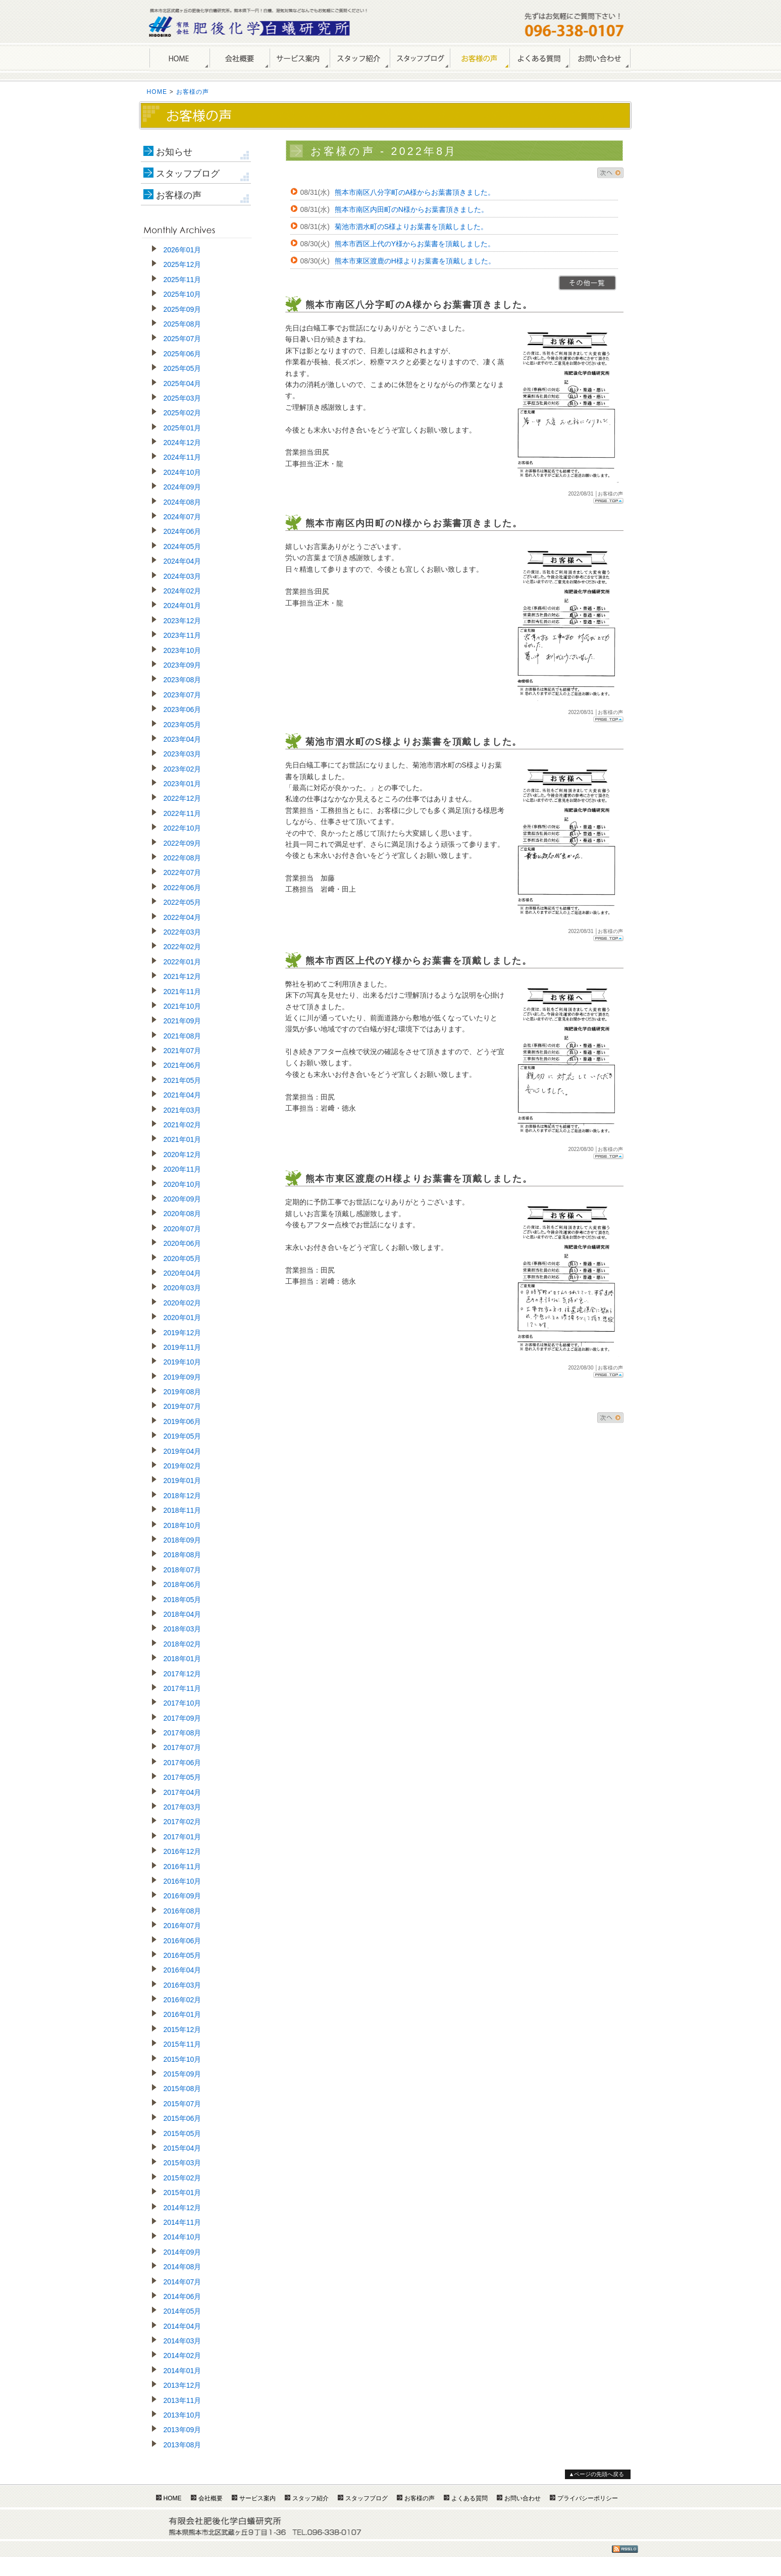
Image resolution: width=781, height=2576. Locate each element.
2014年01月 (182, 2371)
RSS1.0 (625, 2549)
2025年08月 (182, 324)
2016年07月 (182, 1926)
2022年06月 (182, 888)
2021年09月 (182, 1021)
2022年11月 (182, 813)
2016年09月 (182, 1896)
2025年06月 (182, 354)
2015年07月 (182, 2104)
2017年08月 (182, 1733)
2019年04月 (182, 1451)
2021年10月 (182, 1006)
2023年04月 (182, 739)
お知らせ (174, 152)
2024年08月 (182, 502)
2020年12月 (182, 1154)
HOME (179, 58)
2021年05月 (182, 1080)
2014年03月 (182, 2341)
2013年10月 (182, 2415)
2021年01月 (182, 1139)
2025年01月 (182, 428)
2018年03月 (182, 1629)
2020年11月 (182, 1169)
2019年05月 (182, 1436)
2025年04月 (182, 383)
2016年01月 (182, 2014)
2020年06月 (182, 1243)
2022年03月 (182, 932)
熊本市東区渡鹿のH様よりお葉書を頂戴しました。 (415, 261)
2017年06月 (182, 1763)
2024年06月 (182, 531)
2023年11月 (182, 635)
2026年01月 (182, 250)
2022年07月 (182, 872)
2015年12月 (182, 2029)
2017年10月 (182, 1703)
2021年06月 (182, 1065)
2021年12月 (182, 976)
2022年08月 (182, 858)
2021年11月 (182, 992)
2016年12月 (182, 1851)
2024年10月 (182, 472)
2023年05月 (182, 725)
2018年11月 (182, 1510)
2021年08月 (182, 1036)
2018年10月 (182, 1525)
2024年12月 (182, 443)
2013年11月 (182, 2400)
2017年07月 (182, 1747)
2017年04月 (182, 1792)
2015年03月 (182, 2163)
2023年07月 (182, 695)
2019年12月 (182, 1333)
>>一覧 (587, 282)
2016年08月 (182, 1911)
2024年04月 (182, 561)
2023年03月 (182, 754)
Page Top (608, 501)
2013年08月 (182, 2445)
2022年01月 (182, 962)
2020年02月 (182, 1303)
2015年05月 (182, 2133)
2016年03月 (182, 1985)
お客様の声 (479, 58)
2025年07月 (182, 339)
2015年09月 (182, 2074)
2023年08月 (182, 680)
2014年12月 (182, 2208)
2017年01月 (182, 1837)
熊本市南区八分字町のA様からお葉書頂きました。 (415, 192)
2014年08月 (182, 2267)
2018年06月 (182, 1584)
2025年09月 (182, 309)
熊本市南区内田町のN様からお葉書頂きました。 (411, 209)
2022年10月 (182, 828)
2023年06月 (182, 709)
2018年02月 (182, 1644)
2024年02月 (182, 591)
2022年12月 (182, 798)
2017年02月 (182, 1822)
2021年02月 (182, 1125)
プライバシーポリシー (587, 2498)
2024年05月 (182, 546)
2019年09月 (182, 1377)
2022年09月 (182, 843)
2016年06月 (182, 1941)
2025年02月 (182, 413)
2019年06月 (182, 1421)
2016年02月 (182, 2000)
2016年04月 (182, 1970)
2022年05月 (182, 902)
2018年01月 (182, 1659)
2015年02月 (182, 2178)
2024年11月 (182, 457)
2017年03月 (182, 1807)
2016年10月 (182, 1881)
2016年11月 (182, 1866)
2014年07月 (182, 2282)
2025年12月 (182, 264)
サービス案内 (300, 58)
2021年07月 (182, 1051)
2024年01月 (182, 605)
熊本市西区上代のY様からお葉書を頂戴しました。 (415, 244)
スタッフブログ (188, 174)
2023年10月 (182, 650)
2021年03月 (182, 1110)
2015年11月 (182, 2044)
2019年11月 (182, 1347)
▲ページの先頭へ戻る (596, 2474)
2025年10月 (182, 294)
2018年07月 (182, 1570)
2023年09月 (182, 665)
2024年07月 (182, 517)
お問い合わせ (600, 58)
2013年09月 (182, 2430)
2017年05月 (182, 1777)
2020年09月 (182, 1199)
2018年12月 (182, 1496)
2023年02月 (182, 769)
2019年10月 (182, 1362)
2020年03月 (182, 1288)
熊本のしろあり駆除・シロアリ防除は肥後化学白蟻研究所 (250, 26)
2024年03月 (182, 576)
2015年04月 (182, 2148)
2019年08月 (182, 1392)
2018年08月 (182, 1555)
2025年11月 (182, 280)
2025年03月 (182, 398)
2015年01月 (182, 2192)
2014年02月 (182, 2355)
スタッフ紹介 (360, 58)
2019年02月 (182, 1466)
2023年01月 (182, 784)
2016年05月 (182, 1955)
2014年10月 (182, 2237)
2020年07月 (182, 1229)
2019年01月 (182, 1480)
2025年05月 (182, 368)
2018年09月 (182, 1540)
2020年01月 (182, 1317)
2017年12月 (182, 1674)
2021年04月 (182, 1095)
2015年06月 (182, 2118)
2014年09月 (182, 2252)
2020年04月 (182, 1273)
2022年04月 (182, 917)
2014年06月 (182, 2296)
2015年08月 (182, 2089)
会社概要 (240, 58)
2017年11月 (182, 1688)
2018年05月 (182, 1600)
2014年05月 (182, 2311)
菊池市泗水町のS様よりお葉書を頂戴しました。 (411, 227)
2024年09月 (182, 487)
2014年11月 (182, 2222)
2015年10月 (182, 2059)
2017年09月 (182, 1718)
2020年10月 (182, 1184)
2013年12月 (182, 2385)
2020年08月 (182, 1214)
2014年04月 (182, 2326)
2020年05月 (182, 1258)
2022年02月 (182, 947)
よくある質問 (539, 58)
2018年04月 (182, 1614)
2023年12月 (182, 621)
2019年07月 (182, 1406)
